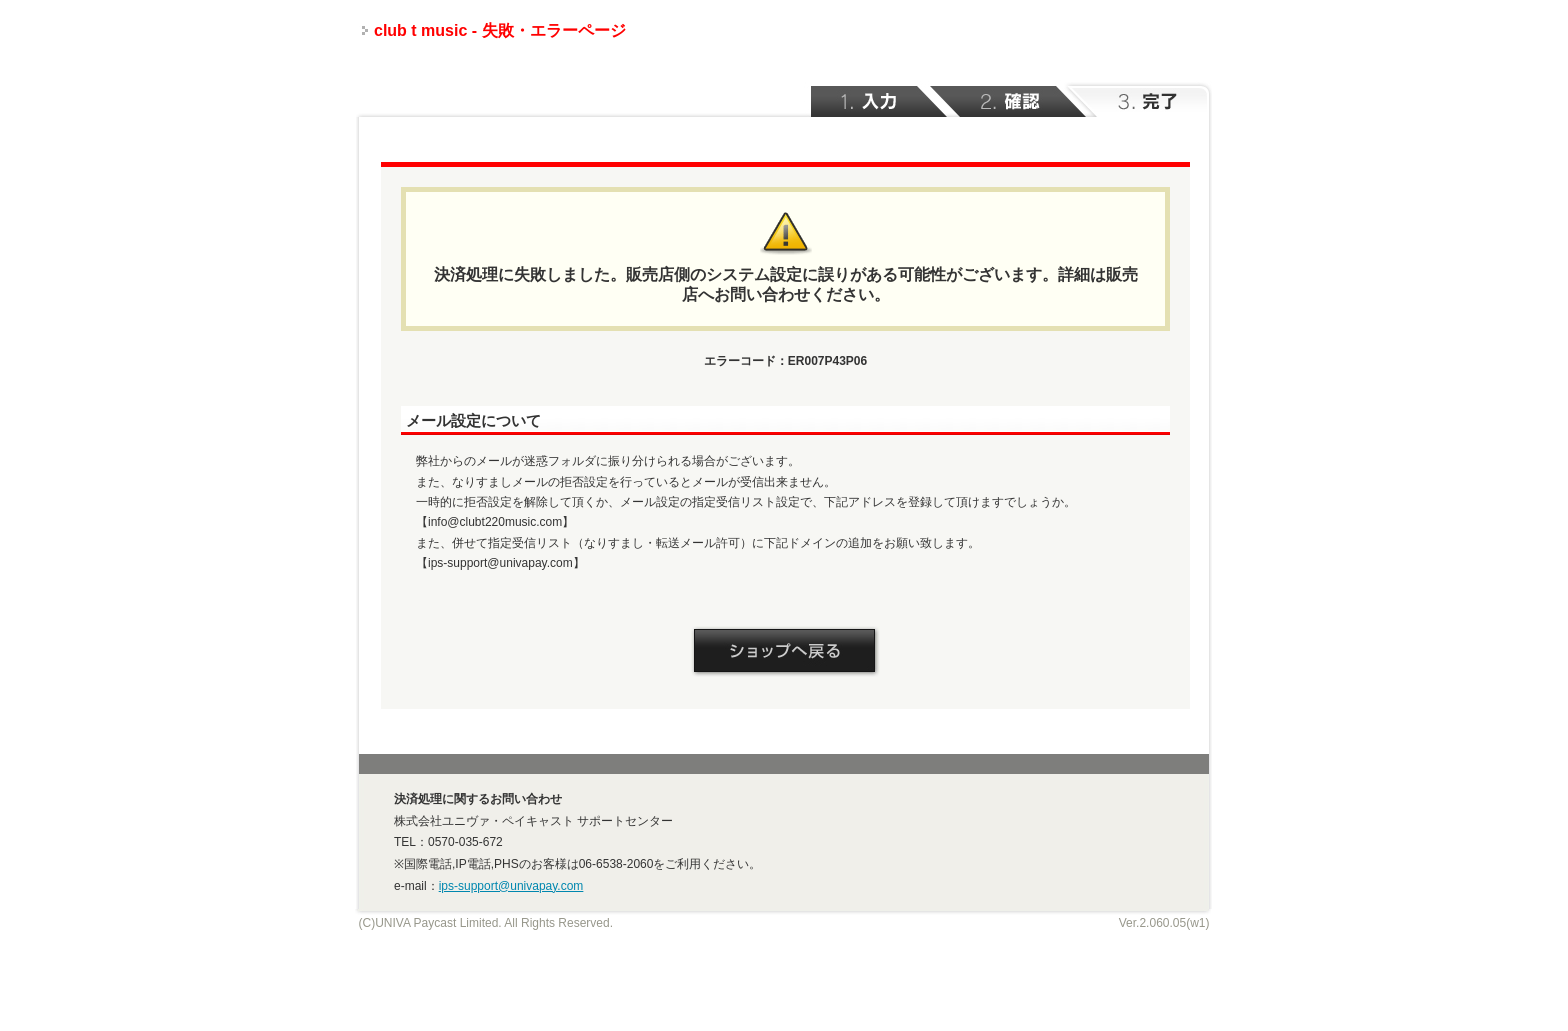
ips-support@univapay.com (511, 886)
